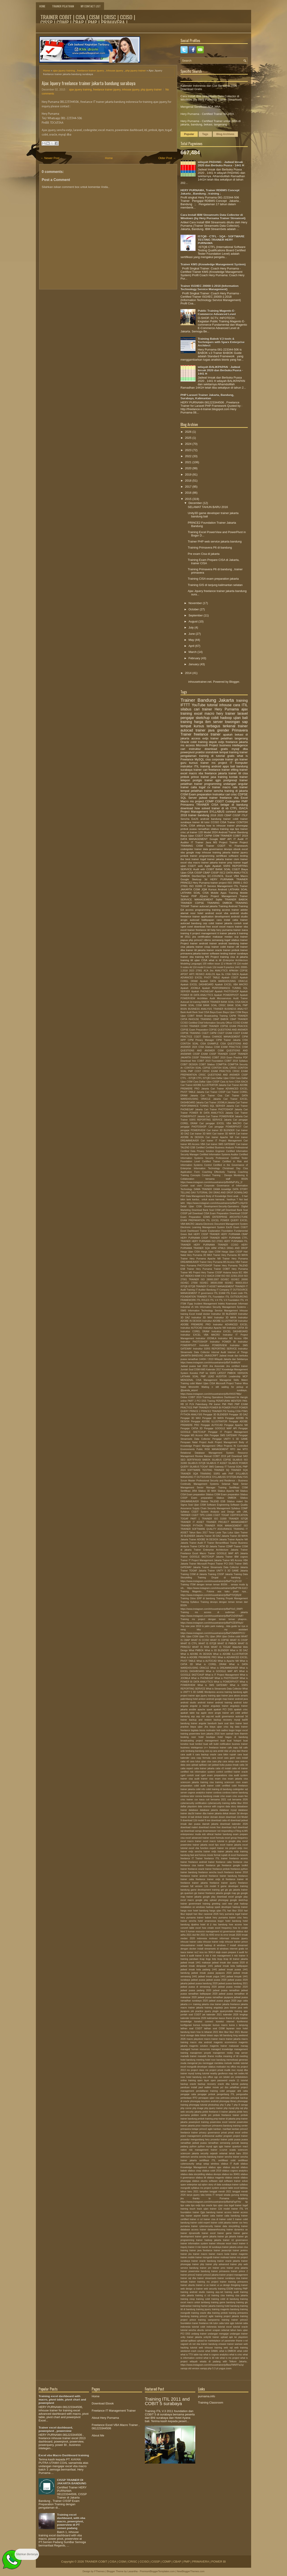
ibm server (214, 722)
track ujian (202, 2209)
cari (227, 794)
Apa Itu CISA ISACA (227, 974)
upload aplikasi (188, 2340)
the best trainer (189, 859)
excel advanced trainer (197, 1838)
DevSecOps (199, 875)
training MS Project (207, 956)
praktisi (200, 752)
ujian (237, 718)
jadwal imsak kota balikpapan (231, 1966)
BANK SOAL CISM (191, 1005)
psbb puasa (234, 2139)
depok (213, 742)
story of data (214, 2184)
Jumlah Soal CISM (190, 1369)
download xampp (193, 1831)
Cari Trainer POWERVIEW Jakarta (224, 1116)
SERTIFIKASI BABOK (198, 1460)
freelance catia (224, 1862)
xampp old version (189, 2368)
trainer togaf (240, 862)
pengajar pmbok (206, 2094)
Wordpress (209, 1692)
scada (232, 2150)
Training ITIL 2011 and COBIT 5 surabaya (167, 2401)
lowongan (232, 722)
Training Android (227, 906)
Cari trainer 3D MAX (200, 1133)
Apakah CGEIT (230, 977)
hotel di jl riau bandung (213, 1924)
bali (232, 766)
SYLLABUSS (219, 1477)
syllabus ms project (201, 2188)
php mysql (229, 2108)
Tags (205, 134)
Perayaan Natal (189, 1442)
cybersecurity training (219, 1803)
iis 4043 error (213, 1935)
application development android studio (224, 916)
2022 (188, 456)
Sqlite (219, 899)
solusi (245, 2181)
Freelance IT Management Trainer (114, 2410)
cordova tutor (187, 1796)
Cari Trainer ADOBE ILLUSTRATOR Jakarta (203, 1085)
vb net (192, 2344)
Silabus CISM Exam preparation (222, 1494)
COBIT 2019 (240, 835)
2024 (188, 443)
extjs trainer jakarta (222, 1851)
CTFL (233, 808)
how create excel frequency (217, 1928)
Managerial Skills (229, 1380)
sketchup (203, 718)
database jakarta (209, 1810)
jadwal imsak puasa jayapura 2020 (211, 1973)
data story (231, 1806)
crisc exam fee (240, 1796)
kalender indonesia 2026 (193, 2018)
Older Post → (167, 158)
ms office (231, 2067)
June (192, 633)
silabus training (220, 828)
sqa (232, 828)
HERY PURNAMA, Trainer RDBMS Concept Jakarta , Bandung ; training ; (209, 192)
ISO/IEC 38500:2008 (211, 1283)
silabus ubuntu (200, 2181)
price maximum (203, 2125)
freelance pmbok (221, 1869)
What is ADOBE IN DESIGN (196, 1654)
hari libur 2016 (235, 1910)
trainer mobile (187, 2257)
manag (244, 2046)
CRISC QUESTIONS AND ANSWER (219, 1075)
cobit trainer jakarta (220, 923)
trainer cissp (203, 946)
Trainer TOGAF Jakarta (193, 1570)
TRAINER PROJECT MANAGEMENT (227, 1522)
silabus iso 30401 (231, 2174)
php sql (239, 2108)
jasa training (219, 777)
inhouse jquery (114, 70)
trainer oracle (214, 950)
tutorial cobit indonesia (204, 2327)
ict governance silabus (231, 1931)
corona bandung (203, 1796)
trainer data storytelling (227, 2226)
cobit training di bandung (219, 1789)
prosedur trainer (219, 2139)
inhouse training (211, 852)
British (199, 1016)
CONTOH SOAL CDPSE (197, 1068)
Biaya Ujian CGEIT (191, 835)
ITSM (183, 1303)
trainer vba (187, 956)
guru (183, 762)
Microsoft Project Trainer (229, 1383)
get (222, 1890)
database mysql (228, 1810)
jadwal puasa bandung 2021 (233, 1983)
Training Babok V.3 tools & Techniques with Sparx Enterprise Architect (221, 342)
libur (226, 2032)
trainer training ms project (203, 2282)
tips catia (185, 2205)
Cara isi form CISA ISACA (234, 1081)
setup (199, 2164)
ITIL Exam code (234, 1293)
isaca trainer (187, 1952)
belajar (225, 804)
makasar (218, 936)
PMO (230, 1404)
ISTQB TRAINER (197, 1286)
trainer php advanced (217, 2264)
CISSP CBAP (202, 872)
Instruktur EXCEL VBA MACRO (200, 1335)
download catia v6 (220, 1820)
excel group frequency (236, 1838)
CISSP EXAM (200, 1054)
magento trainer (218, 2046)
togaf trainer (235, 2205)
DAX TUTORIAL (199, 1192)
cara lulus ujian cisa (200, 1761)
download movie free (210, 1827)
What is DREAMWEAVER (224, 1668)
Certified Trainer (211, 1161)
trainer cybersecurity (202, 2226)
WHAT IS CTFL (188, 1643)
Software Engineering (218, 1505)
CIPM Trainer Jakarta (228, 1040)
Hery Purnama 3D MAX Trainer (203, 1255)
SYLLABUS (216, 811)
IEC (240, 1272)
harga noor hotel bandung (194, 1910)
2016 (188, 492)
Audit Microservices (220, 998)
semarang (218, 939)
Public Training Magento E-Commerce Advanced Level (217, 312)
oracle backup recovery (203, 2084)
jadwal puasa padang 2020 (195, 1990)
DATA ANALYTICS (237, 872)
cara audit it (187, 1754)
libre (221, 2032)
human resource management (203, 1931)
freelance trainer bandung (223, 1876)
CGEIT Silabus (202, 1036)
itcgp (208, 1959)
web (200, 865)
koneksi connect (203, 2021)
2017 (188, 486)
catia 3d (243, 1765)
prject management (190, 2136)
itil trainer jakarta (239, 1959)
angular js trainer (199, 1706)
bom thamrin (241, 1733)
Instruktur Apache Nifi (214, 1328)
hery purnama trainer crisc (227, 1917)
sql (199, 2184)
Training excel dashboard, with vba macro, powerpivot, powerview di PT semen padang (71, 2521)
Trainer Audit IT (197, 1543)
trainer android (199, 943)
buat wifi (207, 1744)
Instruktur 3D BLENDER (224, 1314)
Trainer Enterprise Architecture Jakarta (216, 1550)
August (193, 621)
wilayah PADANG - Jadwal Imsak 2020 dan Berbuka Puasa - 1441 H (221, 163)
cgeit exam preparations (214, 1775)
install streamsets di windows (212, 1949)
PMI (224, 1404)
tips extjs (195, 2205)
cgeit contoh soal (189, 1775)
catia (194, 787)
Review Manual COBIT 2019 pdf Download (218, 1456)
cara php (217, 1761)
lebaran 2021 (211, 2032)
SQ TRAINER (233, 1470)
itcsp (226, 1959)
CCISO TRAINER (189, 1026)
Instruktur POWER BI (222, 1342)
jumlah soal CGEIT (190, 2014)
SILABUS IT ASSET (216, 1463)
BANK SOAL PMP (237, 1005)
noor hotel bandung (191, 2077)
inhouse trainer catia (191, 1942)
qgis (215, 2146)
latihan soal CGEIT (191, 2028)
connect (231, 811)
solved (206, 808)
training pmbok (220, 2313)
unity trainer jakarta (191, 2337)
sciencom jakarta (189, 2153)
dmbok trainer (202, 1817)
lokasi (203, 2035)
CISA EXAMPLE (209, 1043)
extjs (221, 742)
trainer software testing (215, 953)
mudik (227, 2070)
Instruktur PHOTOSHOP (193, 1342)
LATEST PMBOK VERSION (232, 1373)
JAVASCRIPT (211, 1355)
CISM (184, 794)
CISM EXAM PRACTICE (227, 1047)
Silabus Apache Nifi (228, 1491)
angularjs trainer (219, 1706)
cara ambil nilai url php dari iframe (230, 1751)
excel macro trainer (191, 1841)
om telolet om (226, 2077)
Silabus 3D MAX (207, 1491)
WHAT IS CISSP (239, 1640)
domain (214, 1817)
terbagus (213, 726)
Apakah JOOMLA (190, 988)
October (194, 609)
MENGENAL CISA (190, 1380)
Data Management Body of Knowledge (206, 1196)
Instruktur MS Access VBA (233, 1338)
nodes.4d (243, 2073)
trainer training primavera (234, 2282)
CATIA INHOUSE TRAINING (195, 1019)
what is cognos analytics (216, 2354)
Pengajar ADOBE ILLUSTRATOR (209, 1421)
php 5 (223, 2105)
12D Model (204, 832)
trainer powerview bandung (195, 2271)
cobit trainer (240, 818)
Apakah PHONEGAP (202, 991)
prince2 (198, 939)
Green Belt (186, 1234)
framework (242, 1855)
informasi (224, 1938)
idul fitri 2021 (198, 1935)
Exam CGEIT (240, 1227)
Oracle (184, 742)
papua (184, 939)
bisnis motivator (207, 1730)
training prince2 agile (202, 2316)
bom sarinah (226, 1733)
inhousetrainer (187, 1945)
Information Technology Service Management (213, 1310)
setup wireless (211, 2164)
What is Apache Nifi (228, 1661)
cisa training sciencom (222, 1782)
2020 (188, 468)
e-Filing (237, 1831)
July (191, 627)
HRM (214, 1248)
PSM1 (244, 1411)
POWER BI (215, 1407)
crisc (234, 794)
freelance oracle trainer (200, 1869)
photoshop (213, 2105)
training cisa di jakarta (234, 956)
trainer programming (208, 783)
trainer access (224, 2212)
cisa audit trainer (198, 1779)
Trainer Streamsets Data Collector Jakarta (225, 1567)
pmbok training (205, 2119)
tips (237, 828)
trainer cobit (218, 946)
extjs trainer (210, 738)
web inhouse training (210, 2347)
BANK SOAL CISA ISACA (234, 1002)
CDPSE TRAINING (190, 1033)
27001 (199, 970)
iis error (224, 1935)
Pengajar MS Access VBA (194, 1435)
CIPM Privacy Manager (201, 1040)
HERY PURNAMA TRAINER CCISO (216, 1245)
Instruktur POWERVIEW (213, 1345)
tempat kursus (192, 726)
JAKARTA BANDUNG (191, 1355)
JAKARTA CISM (190, 889)
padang (244, 2084)
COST (198, 1071)
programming (206, 855)
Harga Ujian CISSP (232, 1251)
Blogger (234, 681)
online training (188, 2080)
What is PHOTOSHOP (227, 1678)
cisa (208, 759)
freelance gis (213, 1865)
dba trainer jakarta (212, 1813)
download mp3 (229, 1827)
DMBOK (185, 875)
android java (241, 1699)
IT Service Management (218, 885)
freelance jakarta (237, 742)
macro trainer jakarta (230, 2039)
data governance (213, 849)
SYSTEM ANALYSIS (237, 1477)
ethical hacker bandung (219, 1834)
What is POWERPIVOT (226, 1682)
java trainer (230, 2007)
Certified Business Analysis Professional (227, 1147)
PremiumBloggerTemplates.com (157, 2571)
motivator (221, 2067)
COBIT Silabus (207, 1064)
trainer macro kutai (219, 2254)
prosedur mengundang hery (195, 2139)
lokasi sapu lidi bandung (219, 2035)
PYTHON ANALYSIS (191, 1414)
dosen (222, 1817)
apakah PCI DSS (223, 1709)
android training (223, 1702)
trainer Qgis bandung (204, 2212)
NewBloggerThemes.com (190, 2571)
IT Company (223, 1290)
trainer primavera (220, 2271)
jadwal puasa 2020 (216, 1980)
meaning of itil (230, 2056)
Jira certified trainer (237, 1366)
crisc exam (225, 1796)
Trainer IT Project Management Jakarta (201, 1560)
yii (217, 2368)
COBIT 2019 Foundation (210, 1061)
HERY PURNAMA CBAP (234, 1234)
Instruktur (218, 794)
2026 (188, 431)
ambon (202, 1699)
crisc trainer (186, 1799)
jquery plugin (212, 2011)
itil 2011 (185, 936)
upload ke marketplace (209, 2340)
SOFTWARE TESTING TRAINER (205, 1470)
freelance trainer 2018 (236, 1872)
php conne (185, 2108)
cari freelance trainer (216, 769)
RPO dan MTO (239, 1449)
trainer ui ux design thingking (225, 2285)
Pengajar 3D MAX (190, 1418)
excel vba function (198, 1848)
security (204, 2153)
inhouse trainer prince (236, 1942)
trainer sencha (213, 790)
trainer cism (232, 859)
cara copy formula (200, 1758)
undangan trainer (239, 2334)
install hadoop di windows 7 (213, 1945)
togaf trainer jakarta (212, 859)
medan (228, 936)
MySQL (199, 759)
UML (182, 1636)
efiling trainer (239, 769)
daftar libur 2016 (239, 1803)
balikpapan (208, 919)
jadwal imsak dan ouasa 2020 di (230, 1962)
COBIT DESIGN (189, 1064)
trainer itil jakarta (196, 950)
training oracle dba (201, 2313)
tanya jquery (193, 2195)
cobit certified (222, 1785)
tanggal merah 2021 (220, 2191)
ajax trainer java (224, 1695)
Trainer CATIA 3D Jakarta (203, 1546)
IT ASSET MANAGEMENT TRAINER (226, 1286)
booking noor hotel (192, 1737)
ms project (197, 801)
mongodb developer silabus (201, 2067)
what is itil (215, 960)
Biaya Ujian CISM (232, 1012)
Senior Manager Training (211, 1487)
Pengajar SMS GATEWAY (223, 1435)
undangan (229, 783)
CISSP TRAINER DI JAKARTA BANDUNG (71, 2481)
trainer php (198, 2264)
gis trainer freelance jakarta (208, 1893)
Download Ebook (103, 2403)
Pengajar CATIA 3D (191, 1428)
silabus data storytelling (192, 2174)
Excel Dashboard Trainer (193, 1231)
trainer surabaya (238, 953)
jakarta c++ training (190, 2004)
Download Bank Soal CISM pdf (208, 1210)
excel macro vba (191, 773)
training (242, 700)
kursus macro (220, 2025)
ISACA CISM (213, 1276)
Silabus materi (235, 1501)
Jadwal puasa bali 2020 (194, 1366)
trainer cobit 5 (226, 2219)
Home (42, 6)
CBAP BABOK (220, 1019)
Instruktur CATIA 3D (237, 1328)
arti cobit (235, 1713)
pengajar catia (188, 2094)
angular (184, 1706)
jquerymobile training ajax (234, 2011)
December (195, 503)
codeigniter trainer (191, 849)
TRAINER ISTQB (238, 1518)
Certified (200, 1147)
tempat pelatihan (191, 790)
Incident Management (205, 1303)
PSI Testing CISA (232, 1411)
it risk (206, 1955)
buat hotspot (234, 1740)
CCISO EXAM (240, 1023)
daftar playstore (188, 1806)
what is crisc (235, 2354)
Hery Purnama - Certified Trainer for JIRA (207, 114)
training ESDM (225, 2289)
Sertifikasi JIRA (188, 1491)
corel (190, 926)
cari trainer (203, 709)
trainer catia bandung (228, 2215)
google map (193, 852)
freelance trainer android (193, 1876)
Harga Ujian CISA (190, 1251)
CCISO (215, 822)
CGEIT (219, 801)
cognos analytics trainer (200, 1792)
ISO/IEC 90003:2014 (236, 1283)
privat (224, 2132)
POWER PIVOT (230, 1407)
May (191, 639)
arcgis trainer (222, 1713)
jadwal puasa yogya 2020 (223, 2000)
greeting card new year (225, 1903)
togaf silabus (231, 939)
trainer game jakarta (205, 2236)
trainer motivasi (221, 2257)
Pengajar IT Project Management (228, 1432)
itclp (214, 1959)
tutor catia (218, 2323)
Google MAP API (221, 838)
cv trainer (214, 787)
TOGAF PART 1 (190, 1518)
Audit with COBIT (203, 869)
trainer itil (197, 822)
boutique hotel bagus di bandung (227, 1737)
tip (246, 2202)
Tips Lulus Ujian (230, 1532)
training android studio (192, 2292)
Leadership (234, 1376)
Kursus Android (218, 889)
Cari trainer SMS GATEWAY (220, 1144)
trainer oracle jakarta (228, 2261)
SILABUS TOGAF (198, 1467)
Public (199, 1449)
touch (192, 2209)
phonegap (242, 825)
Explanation (214, 1231)
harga (198, 722)
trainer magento (239, 2254)
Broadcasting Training (216, 1016)
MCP (245, 1376)
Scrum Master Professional (194, 1480)
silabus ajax (215, 2167)
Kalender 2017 (213, 1369)
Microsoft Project (207, 745)
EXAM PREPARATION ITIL (195, 1220)
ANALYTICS (221, 970)
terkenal (229, 726)
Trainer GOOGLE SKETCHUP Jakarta (202, 1557)
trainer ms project (213, 762)
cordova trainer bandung (235, 1792)
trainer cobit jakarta (221, 2222)
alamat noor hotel (191, 913)
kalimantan (212, 2018)
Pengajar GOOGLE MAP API (220, 1428)
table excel (233, 2188)
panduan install (188, 2087)
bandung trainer (221, 818)
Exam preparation (200, 794)
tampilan (204, 2191)
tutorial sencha (188, 2330)
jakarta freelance (231, 2004)
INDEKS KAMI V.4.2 (195, 1276)
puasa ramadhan (199, 828)
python (192, 2146)
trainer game (224, 2233)
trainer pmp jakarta (237, 2268)
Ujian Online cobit (231, 1636)
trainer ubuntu (187, 2285)
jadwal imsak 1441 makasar (195, 1962)
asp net (200, 1716)
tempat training (229, 752)
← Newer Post (50, 158)
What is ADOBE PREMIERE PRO (198, 1657)
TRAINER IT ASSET (192, 1522)
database (193, 1810)
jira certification (201, 936)
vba (236, 797)
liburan (244, 2032)
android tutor (241, 1702)
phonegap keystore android (204, 2101)
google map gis (232, 1893)
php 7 (230, 2105)
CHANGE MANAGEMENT (226, 1036)
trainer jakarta (209, 862)
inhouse (225, 705)
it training (242, 933)
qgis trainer (225, 2146)
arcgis (183, 919)
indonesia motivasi (207, 1938)
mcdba (218, 2056)
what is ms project (229, 2358)
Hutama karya (230, 1272)
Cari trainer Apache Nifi (219, 1137)
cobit (215, 718)
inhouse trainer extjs (213, 1942)
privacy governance (209, 2132)
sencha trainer (231, 2157)
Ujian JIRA (215, 1636)
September (196, 615)
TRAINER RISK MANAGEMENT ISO (226, 1525)
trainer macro (200, 2254)
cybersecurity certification (193, 1803)
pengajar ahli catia (237, 2091)
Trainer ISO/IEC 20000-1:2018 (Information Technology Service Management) (209, 287)
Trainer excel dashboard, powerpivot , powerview (56, 2429)
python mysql (205, 2146)
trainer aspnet (193, 2215)
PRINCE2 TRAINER (211, 1411)
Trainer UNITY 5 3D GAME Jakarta (228, 1570)
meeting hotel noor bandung (211, 2060)
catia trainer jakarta (204, 1768)
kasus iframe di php (229, 2018)
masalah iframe (206, 2056)
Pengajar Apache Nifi (236, 1425)
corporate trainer (223, 759)
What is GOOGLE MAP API (222, 1671)
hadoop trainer (240, 1907)
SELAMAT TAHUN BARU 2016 (208, 507)
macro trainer (211, 2039)
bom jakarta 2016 (210, 1733)
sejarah (214, 2153)
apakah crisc (241, 1709)
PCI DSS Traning (206, 1401)
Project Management (194, 811)
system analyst (219, 2188)
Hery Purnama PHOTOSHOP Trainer (200, 1265)
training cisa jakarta (237, 2295)
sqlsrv (205, 2184)
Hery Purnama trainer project (209, 882)
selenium (185, 2157)
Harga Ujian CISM (211, 1251)
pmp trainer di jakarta (224, 2119)
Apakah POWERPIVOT (226, 995)
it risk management (220, 1955)
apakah (228, 734)
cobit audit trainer (204, 1785)
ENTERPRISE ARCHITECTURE (230, 1217)
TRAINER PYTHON (191, 1525)
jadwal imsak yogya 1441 (212, 1976)
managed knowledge (222, 2049)
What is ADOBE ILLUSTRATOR (230, 1654)
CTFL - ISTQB (188, 1078)
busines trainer (240, 1744)
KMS (203, 1369)
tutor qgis (229, 2323)
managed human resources (195, 2049)
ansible (192, 1709)
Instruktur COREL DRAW (194, 1331)
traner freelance (200, 2323)
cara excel (217, 1758)
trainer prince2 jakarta (207, 2275)
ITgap (190, 1303)
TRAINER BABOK (236, 899)
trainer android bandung (224, 943)
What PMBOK (196, 1650)
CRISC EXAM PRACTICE (216, 1071)
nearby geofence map (221, 2073)
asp (193, 1716)
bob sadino (222, 1730)
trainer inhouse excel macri (223, 2243)
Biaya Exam (216, 1012)
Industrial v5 (187, 1307)
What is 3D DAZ (239, 1650)
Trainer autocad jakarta (203, 906)
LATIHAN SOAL (238, 889)
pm (209, 2115)
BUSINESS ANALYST (236, 1009)
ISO (223, 1276)
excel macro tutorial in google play (222, 1841)
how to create (240, 1928)
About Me (98, 2435)
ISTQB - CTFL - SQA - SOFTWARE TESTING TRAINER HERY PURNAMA (221, 240)
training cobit (203, 2299)
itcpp (219, 1959)
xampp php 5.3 (207, 2368)
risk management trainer (203, 2150)
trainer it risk (194, 2247)
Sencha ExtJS (189, 818)
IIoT (182, 1276)
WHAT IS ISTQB (207, 1643)
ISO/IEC (225, 1279)
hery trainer (225, 713)
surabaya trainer (230, 2184)
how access (235, 1924)
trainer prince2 (187, 2275)
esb (204, 1834)
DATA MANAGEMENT (194, 838)
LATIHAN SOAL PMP (193, 1376)
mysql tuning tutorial (198, 2073)
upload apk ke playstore (234, 2337)
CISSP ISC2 (218, 872)
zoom (228, 2368)
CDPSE (243, 794)
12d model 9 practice (223, 967)
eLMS (245, 1831)
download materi (189, 1827)
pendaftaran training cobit (210, 2091)
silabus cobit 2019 (211, 2170)
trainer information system (194, 2243)
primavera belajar (189, 2129)
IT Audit (238, 838)
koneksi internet (225, 2021)
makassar (234, 2046)
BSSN (183, 1009)
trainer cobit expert (200, 2222)
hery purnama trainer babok (195, 1917)
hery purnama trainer (228, 929)
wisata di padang (210, 2361)
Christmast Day (231, 1168)
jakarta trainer (230, 852)
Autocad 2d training (190, 1002)
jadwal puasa (198, 1980)
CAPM (208, 835)
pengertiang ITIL (226, 2094)
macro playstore (195, 2039)
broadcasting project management (199, 1740)
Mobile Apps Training (224, 892)
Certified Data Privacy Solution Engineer (202, 1151)
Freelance (187, 759)
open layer (203, 2080)
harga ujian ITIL (217, 1910)
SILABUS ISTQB (197, 1463)
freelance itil (203, 929)
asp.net (210, 1716)
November (195, 603)
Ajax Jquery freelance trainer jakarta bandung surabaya (88, 83)
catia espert (186, 1768)
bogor (232, 1730)
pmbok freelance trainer (226, 2115)
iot (246, 1949)
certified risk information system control (201, 1772)
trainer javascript (222, 2250)
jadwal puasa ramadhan (226, 1990)
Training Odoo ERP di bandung (197, 1598)
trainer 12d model (220, 2209)
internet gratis (237, 1949)
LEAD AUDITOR (217, 1376)
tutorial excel (225, 2327)
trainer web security (206, 2289)
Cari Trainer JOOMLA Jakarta (219, 1102)
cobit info (200, 1789)
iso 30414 (209, 1952)
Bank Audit (186, 1012)
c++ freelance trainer (215, 1747)
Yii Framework (238, 845)
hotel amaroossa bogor (211, 1921)
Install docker (203, 1314)
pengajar (187, 718)
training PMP (241, 2289)
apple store (207, 1713)
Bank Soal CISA (200, 1012)
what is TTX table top (191, 2354)
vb (226, 808)
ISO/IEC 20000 (239, 1279)
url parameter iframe (232, 2340)
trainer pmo (219, 2268)
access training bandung (229, 1692)
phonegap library (228, 2101)
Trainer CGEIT (216, 845)
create (216, 1796)
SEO (182, 1460)
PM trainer (214, 1404)
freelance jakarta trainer (221, 773)
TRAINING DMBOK (219, 902)
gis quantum (186, 1893)
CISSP (236, 815)
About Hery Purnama (105, 2417)
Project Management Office (208, 1446)
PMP (244, 801)
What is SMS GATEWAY (213, 1685)
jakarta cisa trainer (211, 2004)
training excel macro (197, 713)
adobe (244, 909)
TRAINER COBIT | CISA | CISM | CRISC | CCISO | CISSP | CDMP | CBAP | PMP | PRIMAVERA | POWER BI (87, 22)
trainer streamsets (206, 2278)
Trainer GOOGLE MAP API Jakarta (228, 1553)
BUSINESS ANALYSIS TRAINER (205, 1009)
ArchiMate (202, 998)
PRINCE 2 (194, 1411)
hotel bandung (233, 1921)
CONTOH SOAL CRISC (224, 1068)
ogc (216, 2077)
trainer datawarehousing (212, 2229)
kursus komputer (202, 2025)
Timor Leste (215, 1532)
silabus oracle (232, 2177)
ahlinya (201, 825)
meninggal (207, 2063)
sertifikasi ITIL (207, 2160)
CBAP (227, 815)
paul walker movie (208, 2087)
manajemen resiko (223, 2053)
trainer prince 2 (239, 2271)
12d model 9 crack (202, 967)
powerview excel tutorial (223, 2122)
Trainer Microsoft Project (202, 1563)
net (235, 2073)
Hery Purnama (227, 709)
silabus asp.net (231, 2167)
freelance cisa (240, 1862)
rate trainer (240, 787)
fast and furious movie (201, 1855)
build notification (222, 1744)
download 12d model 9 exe (197, 1820)
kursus (193, 762)
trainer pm (205, 2268)
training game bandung (223, 2302)
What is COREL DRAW (211, 1664)
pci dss (224, 2087)
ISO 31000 (195, 885)
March (193, 652)
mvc (233, 2070)
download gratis (216, 749)
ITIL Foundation (216, 1297)
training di (206, 756)
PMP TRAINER (201, 1407)
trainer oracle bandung (203, 2261)
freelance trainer (207, 734)
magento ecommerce (225, 2042)
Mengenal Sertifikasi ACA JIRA (200, 106)
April (191, 646)
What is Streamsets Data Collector (224, 1688)
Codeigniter (232, 801)
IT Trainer (197, 842)
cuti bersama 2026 (237, 1799)
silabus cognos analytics (235, 2170)
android (204, 818)
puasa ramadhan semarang (215, 2143)
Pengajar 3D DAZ (238, 1414)
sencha (194, 2157)
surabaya (185, 822)
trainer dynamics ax (237, 2229)
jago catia (242, 2000)
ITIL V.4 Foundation (229, 1300)
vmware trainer (226, 2344)
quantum (236, 2146)
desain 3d (234, 1813)
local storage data (189, 2035)
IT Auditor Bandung (206, 1290)
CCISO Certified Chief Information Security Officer (206, 1023)
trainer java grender (212, 730)
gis (226, 1890)
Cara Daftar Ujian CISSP (206, 1081)
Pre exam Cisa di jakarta (204, 553)
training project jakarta (227, 2316)
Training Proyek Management (232, 1598)
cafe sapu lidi (235, 1747)
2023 (188, 450)
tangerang (241, 738)
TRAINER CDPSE (192, 902)
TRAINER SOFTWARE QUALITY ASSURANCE (206, 1529)
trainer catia (208, 2215)
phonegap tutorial (198, 2105)
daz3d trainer (195, 1813)
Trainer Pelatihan (63, 6)
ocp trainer (241, 936)
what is (242, 756)
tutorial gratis (225, 756)
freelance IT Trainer (191, 1858)
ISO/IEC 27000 (189, 1283)
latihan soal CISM (214, 2028)
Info (196, 1307)
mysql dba (240, 749)
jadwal (203, 797)
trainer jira (185, 2254)
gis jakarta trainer (238, 1890)
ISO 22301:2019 (234, 1276)
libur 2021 (235, 2032)
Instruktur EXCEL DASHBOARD (229, 1331)
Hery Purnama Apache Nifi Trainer (210, 1258)
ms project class (195, 2070)
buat (222, 1740)
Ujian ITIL (204, 1636)
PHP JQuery (199, 896)
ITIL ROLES (203, 1300)
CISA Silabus (205, 1047)
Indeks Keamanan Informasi (233, 1303)
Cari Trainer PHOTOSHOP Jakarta (223, 1109)
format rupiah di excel (225, 1855)
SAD (245, 1456)
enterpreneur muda (190, 1834)
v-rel (245, 2340)
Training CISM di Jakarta (193, 1574)
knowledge (186, 2021)
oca (205, 2077)
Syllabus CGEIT (189, 1512)
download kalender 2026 (234, 1824)
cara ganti (229, 1758)
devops (228, 849)
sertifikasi (221, 855)
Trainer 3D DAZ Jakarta (216, 1536)
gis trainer (241, 759)
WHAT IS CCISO (200, 1640)
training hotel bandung (227, 2306)
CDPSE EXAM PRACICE (234, 1026)
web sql (228, 2347)
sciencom (243, 2150)
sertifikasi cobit (226, 2160)
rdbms (207, 939)
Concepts (195, 1175)
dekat (225, 1813)
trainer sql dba (188, 2278)
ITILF (245, 815)
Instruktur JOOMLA (206, 1338)
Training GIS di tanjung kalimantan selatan (215, 585)
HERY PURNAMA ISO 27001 (207, 1241)
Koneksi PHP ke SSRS (203, 1373)
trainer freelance (220, 797)
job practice (197, 2011)
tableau (244, 2188)
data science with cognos (211, 1806)
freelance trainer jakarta (194, 1883)
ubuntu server (204, 2330)
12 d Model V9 (228, 963)
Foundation (227, 1231)
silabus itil (201, 2177)
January (194, 664)
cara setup (228, 1761)
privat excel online (238, 2132)
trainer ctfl (233, 946)
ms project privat (214, 2070)
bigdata (194, 1730)
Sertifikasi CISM (238, 1487)
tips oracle (206, 2205)
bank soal (223, 1723)
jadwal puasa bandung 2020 (202, 1983)
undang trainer (199, 2334)
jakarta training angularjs (209, 2007)
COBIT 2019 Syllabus (236, 1061)
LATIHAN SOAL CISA (194, 892)
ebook (237, 849)
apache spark (205, 1709)
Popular (189, 134)
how (197, 808)
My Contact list (91, 6)
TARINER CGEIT (189, 1515)
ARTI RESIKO (196, 974)
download (186, 808)
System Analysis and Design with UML (224, 1512)
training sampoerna (209, 2320)
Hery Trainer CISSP (211, 1272)
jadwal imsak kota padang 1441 (198, 1969)
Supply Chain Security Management (211, 1508)
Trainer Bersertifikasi (218, 1543)
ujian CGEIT (188, 865)
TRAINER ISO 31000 (214, 1518)
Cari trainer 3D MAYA (223, 1133)
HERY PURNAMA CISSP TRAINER (200, 1238)
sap (245, 722)
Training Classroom (210, 2402)
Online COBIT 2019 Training (195, 1397)
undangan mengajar (218, 2334)
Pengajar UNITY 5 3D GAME (230, 1439)
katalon (244, 2018)
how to (211, 825)
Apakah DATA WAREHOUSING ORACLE (224, 981)
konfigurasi (186, 2025)
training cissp (187, 2299)
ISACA (243, 808)
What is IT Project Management (222, 1675)
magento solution (198, 2046)
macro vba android (201, 2042)
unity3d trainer (211, 2337)
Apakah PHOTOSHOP (227, 991)
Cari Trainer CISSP (215, 1092)
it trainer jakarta (226, 933)
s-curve (223, 2150)
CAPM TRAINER (238, 1016)
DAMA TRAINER (203, 1189)
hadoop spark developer (218, 1907)
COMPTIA (221, 1064)
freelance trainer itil (237, 1879)
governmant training (199, 1903)
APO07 (184, 974)
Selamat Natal (230, 1484)
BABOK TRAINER (210, 1002)
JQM (204, 889)
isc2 (196, 1952)
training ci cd (202, 2295)
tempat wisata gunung (227, 2195)
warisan (239, 2344)
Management (210, 1380)
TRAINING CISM (191, 845)
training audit (232, 2292)
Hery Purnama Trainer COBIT (213, 1269)
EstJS (229, 1227)
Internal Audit (218, 1352)
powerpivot (187, 752)
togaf (202, 787)
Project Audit (206, 1442)
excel (215, 926)
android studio (188, 1702)
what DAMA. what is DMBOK (220, 2351)
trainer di (218, 808)
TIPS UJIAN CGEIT (210, 1515)
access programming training (203, 909)
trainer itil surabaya (211, 2247)
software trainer (232, 2181)
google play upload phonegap (211, 1900)
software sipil (216, 2181)
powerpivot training (199, 2122)
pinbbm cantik (199, 2115)
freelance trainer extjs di (210, 1879)
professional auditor (212, 2136)
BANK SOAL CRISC (214, 1005)
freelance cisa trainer (192, 1865)
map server (241, 2053)
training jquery (203, 2309)
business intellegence (234, 745)
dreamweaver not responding (217, 1831)
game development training (205, 1890)
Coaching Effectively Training (218, 1172)
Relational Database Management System (207, 1453)
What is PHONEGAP (202, 1678)
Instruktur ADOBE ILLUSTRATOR (219, 1321)
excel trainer (187, 929)
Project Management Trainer (229, 896)
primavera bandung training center (230, 2125)
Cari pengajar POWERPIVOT (224, 1127)
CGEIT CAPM (209, 1033)
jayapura (184, 2011)
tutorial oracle (240, 2327)
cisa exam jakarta (232, 1779)
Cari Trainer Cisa (211, 1095)
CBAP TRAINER (239, 1019)
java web (243, 2007)
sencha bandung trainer (211, 2157)
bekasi (239, 734)
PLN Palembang (198, 1404)
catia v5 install (223, 1768)
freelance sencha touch (210, 1872)
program (228, 2136)
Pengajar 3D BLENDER (215, 1414)
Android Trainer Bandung (233, 832)
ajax (244, 709)
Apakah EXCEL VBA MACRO (231, 984)
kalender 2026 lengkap (235, 2014)
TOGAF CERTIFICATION (234, 1515)
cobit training (198, 742)
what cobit (242, 2351)
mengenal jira (194, 2063)
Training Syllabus (189, 1602)
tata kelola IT (208, 2195)
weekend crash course (192, 2351)
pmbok (184, 828)
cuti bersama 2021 (216, 1799)
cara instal (223, 919)
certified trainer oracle (236, 1772)
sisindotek (212, 752)
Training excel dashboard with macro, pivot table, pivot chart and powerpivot (62, 2400)
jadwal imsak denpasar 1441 (196, 1966)
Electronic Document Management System (225, 1224)
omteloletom (241, 2077)
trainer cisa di (211, 2219)
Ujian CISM (192, 1636)
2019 (188, 474)
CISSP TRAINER (218, 1054)
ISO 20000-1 (234, 882)
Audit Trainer (240, 998)
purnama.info (206, 2396)
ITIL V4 (244, 1300)
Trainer (187, 700)
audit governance (224, 1716)
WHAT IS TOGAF (221, 1647)
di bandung (240, 804)
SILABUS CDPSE (221, 1460)
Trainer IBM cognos (236, 1557)
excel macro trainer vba (233, 926)
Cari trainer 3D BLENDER (221, 1130)
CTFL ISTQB (203, 1078)
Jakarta (226, 700)
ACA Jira (208, 970)
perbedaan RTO (188, 2098)
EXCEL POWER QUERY (225, 1220)
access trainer (230, 909)
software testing (238, 855)
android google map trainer (220, 1699)
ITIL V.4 (214, 1300)
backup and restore (200, 1720)
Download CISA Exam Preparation (210, 1213)
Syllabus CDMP (239, 1508)
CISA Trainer (227, 822)
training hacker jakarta (203, 2306)
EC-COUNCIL (216, 875)
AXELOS (210, 974)
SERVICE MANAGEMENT (196, 899)
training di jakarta (236, 790)
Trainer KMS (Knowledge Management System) (213, 264)
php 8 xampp (241, 2105)
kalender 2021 (214, 2014)
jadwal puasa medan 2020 (233, 1987)
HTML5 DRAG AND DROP (233, 1248)
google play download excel (218, 1897)
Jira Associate (216, 1366)
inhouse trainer (225, 825)
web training (241, 2347)
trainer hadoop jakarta (208, 2240)
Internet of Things (238, 1352)
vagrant (184, 2344)
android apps (220, 766)
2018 (188, 480)
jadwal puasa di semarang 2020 (198, 1987)
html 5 (183, 1931)
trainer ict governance (235, 2240)
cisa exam (215, 1779)
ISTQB (183, 1286)
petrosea (224, 2098)
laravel (242, 713)
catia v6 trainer (240, 1768)
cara (236, 705)
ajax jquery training (64, 70)
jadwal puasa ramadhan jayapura (215, 1997)
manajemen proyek (200, 2053)
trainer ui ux (202, 2285)
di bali (191, 1817)
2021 (188, 462)
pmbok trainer (188, 855)
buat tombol (195, 1744)
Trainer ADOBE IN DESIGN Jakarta (208, 1539)
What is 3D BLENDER (217, 1650)
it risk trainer (239, 1955)
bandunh (212, 1723)
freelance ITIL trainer (216, 1858)
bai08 (245, 1720)
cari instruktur (190, 749)
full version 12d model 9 (204, 1886)
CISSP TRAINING (201, 1057)
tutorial (212, 705)
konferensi (242, 2021)
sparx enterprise (188, 2184)
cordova (217, 1792)
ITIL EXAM (219, 1293)
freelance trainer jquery (90, 70)
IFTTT (185, 705)
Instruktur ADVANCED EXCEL (230, 1324)
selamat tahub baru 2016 (233, 2153)
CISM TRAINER (222, 835)
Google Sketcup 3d (193, 879)
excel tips (214, 1845)
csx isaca (199, 1799)
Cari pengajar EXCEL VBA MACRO (221, 1123)
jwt (203, 2014)
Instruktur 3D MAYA (225, 1317)
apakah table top (189, 1713)
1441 (237, 967)
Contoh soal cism (191, 1185)
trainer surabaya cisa (228, 2278)
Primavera (187, 804)
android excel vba (216, 913)
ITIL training (202, 766)
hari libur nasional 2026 (206, 1914)
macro (226, 787)
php (191, 939)
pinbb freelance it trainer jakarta (219, 2112)
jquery (244, 852)
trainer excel (208, 2233)
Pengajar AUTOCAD (212, 1425)
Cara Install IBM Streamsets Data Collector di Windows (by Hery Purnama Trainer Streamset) (211, 98)
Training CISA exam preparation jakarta (213, 578)
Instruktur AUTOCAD (191, 1328)
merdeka (218, 2063)
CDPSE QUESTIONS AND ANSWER (228, 1030)
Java (208, 842)
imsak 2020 (235, 1935)
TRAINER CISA (207, 804)
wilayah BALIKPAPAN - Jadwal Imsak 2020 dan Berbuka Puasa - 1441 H (220, 370)
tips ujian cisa (220, 2205)
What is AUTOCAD (206, 1661)
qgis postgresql (226, 780)
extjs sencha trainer (199, 1851)
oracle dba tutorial (228, 2084)
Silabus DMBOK (226, 1498)
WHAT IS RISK (200, 1647)
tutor (207, 822)
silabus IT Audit (230, 2164)
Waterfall (236, 1647)
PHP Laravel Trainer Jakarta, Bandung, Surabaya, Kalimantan (207, 396)
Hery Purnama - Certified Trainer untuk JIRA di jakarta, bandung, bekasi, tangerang (210, 122)
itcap (202, 1959)
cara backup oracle (205, 1754)
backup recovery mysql (227, 1720)
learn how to (196, 2032)
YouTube (198, 705)
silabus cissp (194, 2170)
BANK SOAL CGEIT (227, 869)
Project (244, 842)
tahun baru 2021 (189, 2191)
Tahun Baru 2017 (198, 1532)
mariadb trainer (188, 2056)
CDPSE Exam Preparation (194, 1030)
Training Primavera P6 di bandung (210, 547)
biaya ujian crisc (219, 1727)
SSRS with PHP (223, 1473)
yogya (222, 2368)
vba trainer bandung (206, 2344)
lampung (243, 2025)
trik (211, 2323)
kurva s (233, 2025)
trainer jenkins (240, 2250)
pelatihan (227, 738)
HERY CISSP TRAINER (207, 1234)
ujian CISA (200, 960)
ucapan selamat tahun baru (227, 2330)
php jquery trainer (135, 70)
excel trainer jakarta (230, 1845)
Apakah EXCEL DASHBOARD (196, 984)
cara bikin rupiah (226, 1754)
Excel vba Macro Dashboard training (64, 2455)
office (210, 2077)
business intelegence (191, 1747)
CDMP (209, 801)
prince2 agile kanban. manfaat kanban (219, 2129)
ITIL (245, 705)
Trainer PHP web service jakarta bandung (214, 541)
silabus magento (215, 2177)
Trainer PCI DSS (224, 1563)
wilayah (194, 2361)
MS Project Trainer (225, 842)
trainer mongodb (203, 2257)
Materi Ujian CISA (205, 1383)
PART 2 (192, 1401)
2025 (188, 437)
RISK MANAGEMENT (216, 1449)
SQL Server (188, 797)
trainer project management (233, 2275)
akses (237, 1695)
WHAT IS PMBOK (227, 1643)
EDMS (206, 1217)
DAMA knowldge (222, 1189)
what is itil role (211, 2358)
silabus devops (213, 2174)
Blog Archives (225, 134)
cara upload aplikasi (196, 1765)
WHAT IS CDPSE (219, 1640)
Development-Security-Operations (221, 1206)
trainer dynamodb (190, 2233)
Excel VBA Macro (237, 875)
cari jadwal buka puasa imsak (223, 1765)
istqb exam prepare (226, 1952)
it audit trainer (194, 1955)
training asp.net (215, 2292)
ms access (187, 745)
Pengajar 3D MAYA (213, 1418)
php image (197, 2108)
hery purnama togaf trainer (234, 1914)
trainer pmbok (231, 950)
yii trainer (192, 832)
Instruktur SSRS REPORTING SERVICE (215, 1348)
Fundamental (241, 1231)
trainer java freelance (201, 2250)
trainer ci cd (196, 2219)
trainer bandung (198, 815)
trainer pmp (226, 862)
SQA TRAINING (202, 1473)
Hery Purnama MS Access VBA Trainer (227, 1262)
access (195, 738)
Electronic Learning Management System (202, 1227)
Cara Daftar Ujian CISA (223, 1078)
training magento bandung (225, 2309)
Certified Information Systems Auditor (219, 1154)
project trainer (240, 2136)
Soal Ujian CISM (197, 1505)
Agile (208, 865)
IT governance (205, 1293)
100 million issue (211, 963)
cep (205, 923)
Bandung (207, 700)
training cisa (218, 2295)
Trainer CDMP (225, 1546)
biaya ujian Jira (199, 1727)
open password (219, 2080)
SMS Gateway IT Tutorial (222, 1467)
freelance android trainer (201, 1862)
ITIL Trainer (241, 885)
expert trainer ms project (223, 1848)
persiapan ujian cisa (209, 2098)
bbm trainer (236, 1723)
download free (202, 926)
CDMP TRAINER (210, 1026)
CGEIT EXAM (224, 1033)
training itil (186, 960)
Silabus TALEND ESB (212, 1501)
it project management (203, 933)
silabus (185, 709)
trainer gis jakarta (226, 2236)
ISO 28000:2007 (210, 1279)
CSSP (244, 1075)
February (194, 658)
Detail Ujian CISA (191, 1206)
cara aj (208, 1751)
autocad (194, 919)
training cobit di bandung (225, 2299)
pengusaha (242, 2094)
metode (228, 2063)
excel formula (217, 1838)
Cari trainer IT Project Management (221, 1140)
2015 (188, 499)
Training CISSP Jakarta (220, 1574)
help (213, 929)
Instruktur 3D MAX (202, 1317)
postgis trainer (203, 780)
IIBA (245, 1272)
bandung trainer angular (193, 1723)
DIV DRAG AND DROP (221, 1192)
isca (201, 1952)
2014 (188, 673)
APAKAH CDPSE (238, 970)
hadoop (226, 718)
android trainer (205, 1702)
